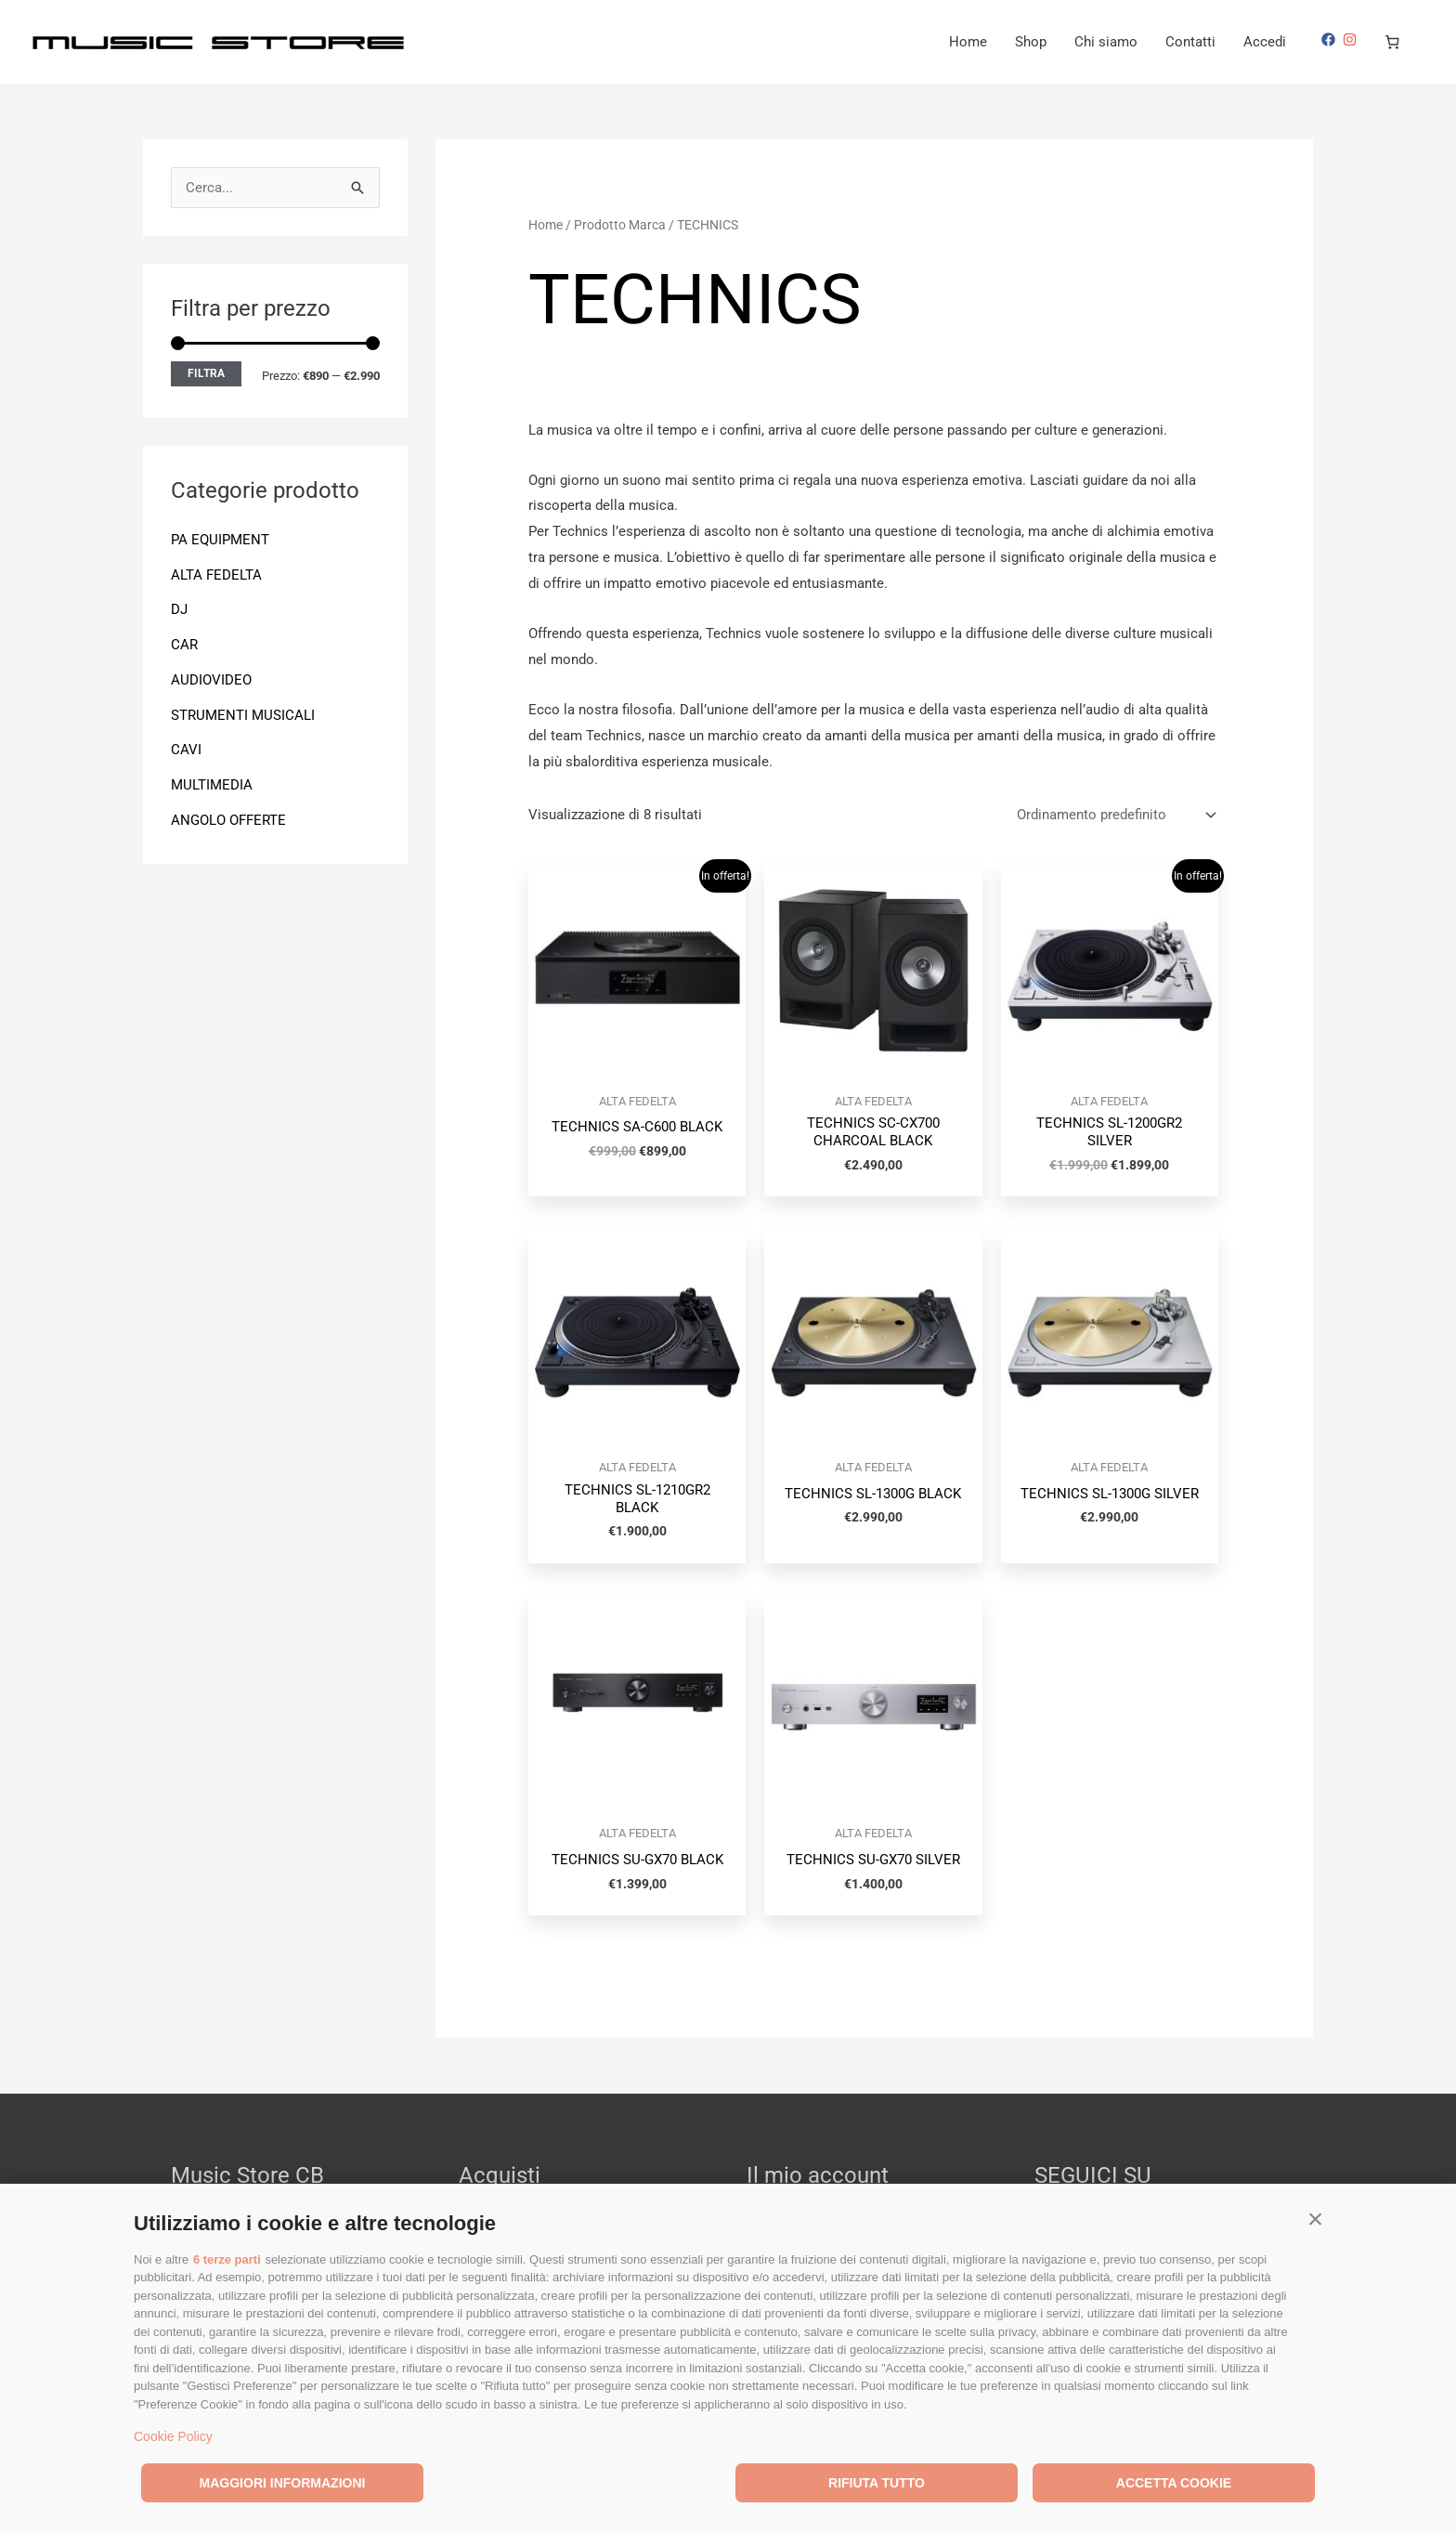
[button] (1315, 2219)
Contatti (1190, 41)
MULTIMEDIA (212, 785)
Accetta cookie (1173, 2482)
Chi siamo (1106, 41)
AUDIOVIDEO (211, 680)
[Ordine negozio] (1113, 815)
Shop (1030, 41)
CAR (184, 644)
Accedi (1264, 41)
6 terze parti (227, 2259)
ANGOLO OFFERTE (228, 820)
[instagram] (1352, 39)
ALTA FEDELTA (216, 575)
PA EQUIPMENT (220, 539)
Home (968, 41)
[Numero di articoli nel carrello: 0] (1392, 41)
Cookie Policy (173, 2436)
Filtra (206, 373)
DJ (179, 609)
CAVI (186, 749)
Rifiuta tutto (876, 2482)
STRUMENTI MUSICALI (243, 715)
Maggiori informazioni (283, 2482)
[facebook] (1330, 39)
